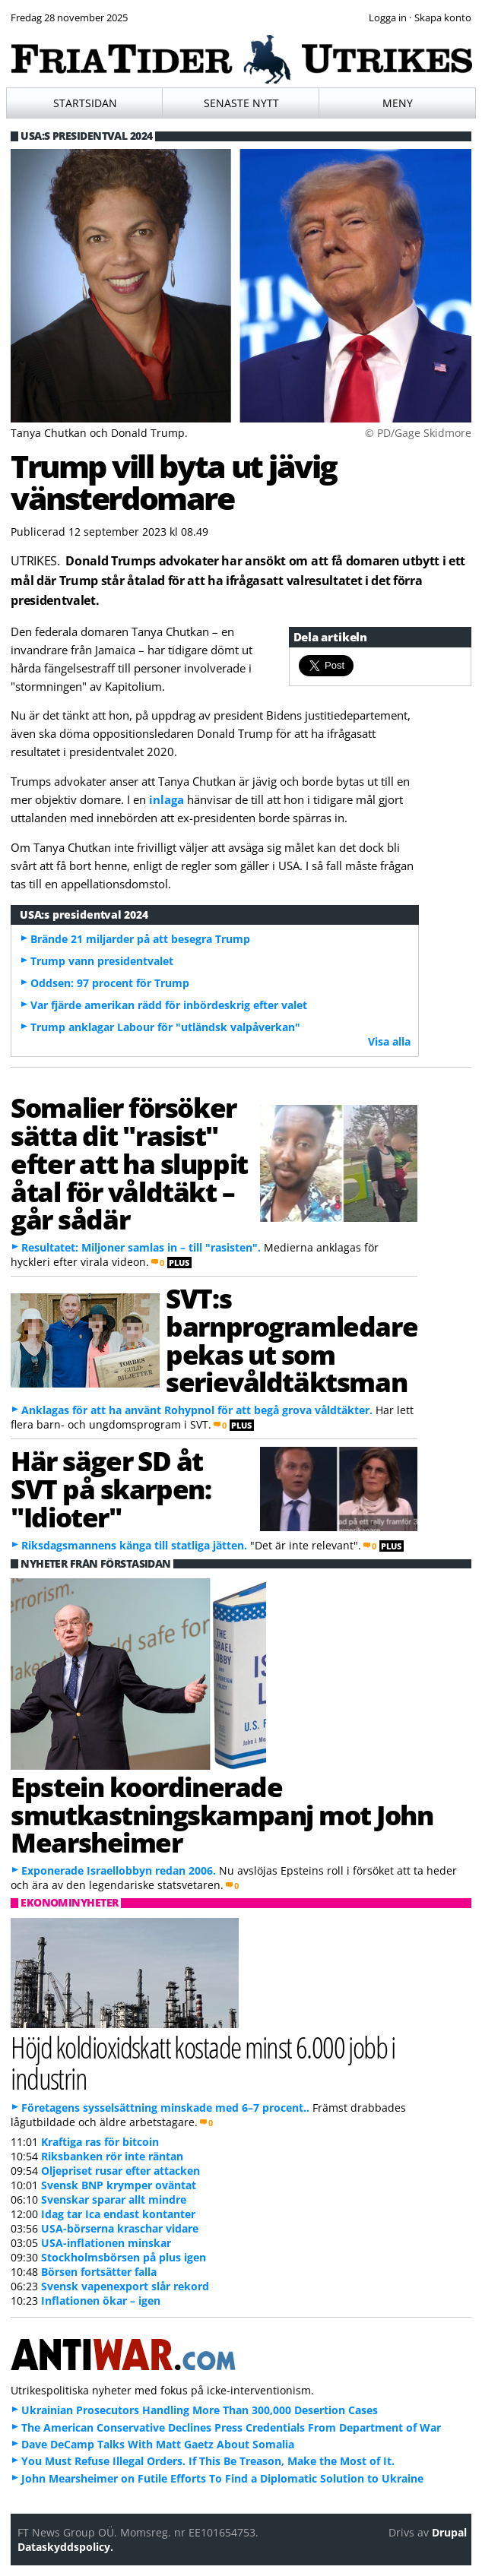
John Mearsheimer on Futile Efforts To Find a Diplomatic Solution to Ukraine (222, 2478)
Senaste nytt (241, 103)
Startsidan (85, 103)
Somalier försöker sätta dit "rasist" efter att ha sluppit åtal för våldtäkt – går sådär (129, 1163)
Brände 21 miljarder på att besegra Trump (140, 939)
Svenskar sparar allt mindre (113, 2199)
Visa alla (389, 1041)
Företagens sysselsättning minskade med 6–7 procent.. (165, 2107)
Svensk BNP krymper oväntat (118, 2185)
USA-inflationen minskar (106, 2243)
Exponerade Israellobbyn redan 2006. (118, 1870)
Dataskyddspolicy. (65, 2547)
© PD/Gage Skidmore (418, 433)
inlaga (166, 799)
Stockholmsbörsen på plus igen (123, 2257)
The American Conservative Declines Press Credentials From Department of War (231, 2427)
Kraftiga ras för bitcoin (100, 2142)
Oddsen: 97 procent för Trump (109, 983)
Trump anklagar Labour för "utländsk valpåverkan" (165, 1027)
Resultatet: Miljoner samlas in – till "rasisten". (141, 1247)
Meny (397, 103)
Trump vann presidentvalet (101, 961)
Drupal (449, 2532)
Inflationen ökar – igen (100, 2300)
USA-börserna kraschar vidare (119, 2228)
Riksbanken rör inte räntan (112, 2156)
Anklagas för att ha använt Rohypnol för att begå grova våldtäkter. (197, 1410)
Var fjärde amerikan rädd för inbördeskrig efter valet (168, 1005)
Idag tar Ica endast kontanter (118, 2214)
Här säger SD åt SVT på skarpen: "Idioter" (111, 1488)
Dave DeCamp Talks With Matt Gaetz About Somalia (157, 2444)
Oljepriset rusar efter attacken (120, 2170)
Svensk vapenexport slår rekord (125, 2286)
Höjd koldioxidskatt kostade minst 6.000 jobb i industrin (203, 2062)
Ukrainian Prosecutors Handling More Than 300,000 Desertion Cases (199, 2410)
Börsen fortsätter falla (99, 2271)
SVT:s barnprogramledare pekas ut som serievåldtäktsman (291, 1340)
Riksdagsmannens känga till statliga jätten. (134, 1545)
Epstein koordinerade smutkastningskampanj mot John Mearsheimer (222, 1814)
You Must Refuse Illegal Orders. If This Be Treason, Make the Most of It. (208, 2461)
